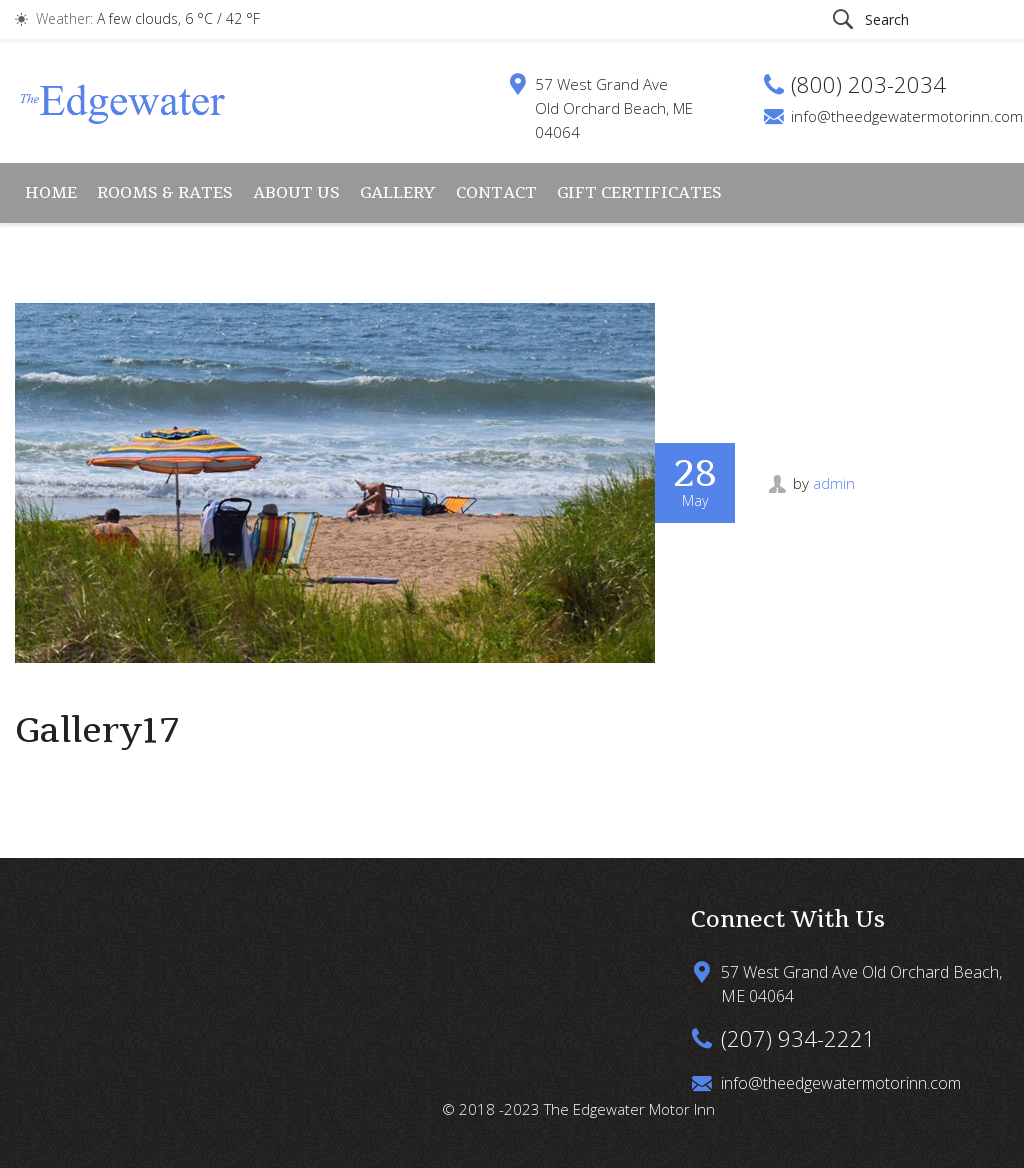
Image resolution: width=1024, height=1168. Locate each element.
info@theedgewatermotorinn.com (907, 116)
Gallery (398, 192)
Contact (496, 192)
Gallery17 (97, 729)
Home (51, 192)
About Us (296, 192)
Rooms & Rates (165, 192)
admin (834, 483)
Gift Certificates (639, 192)
